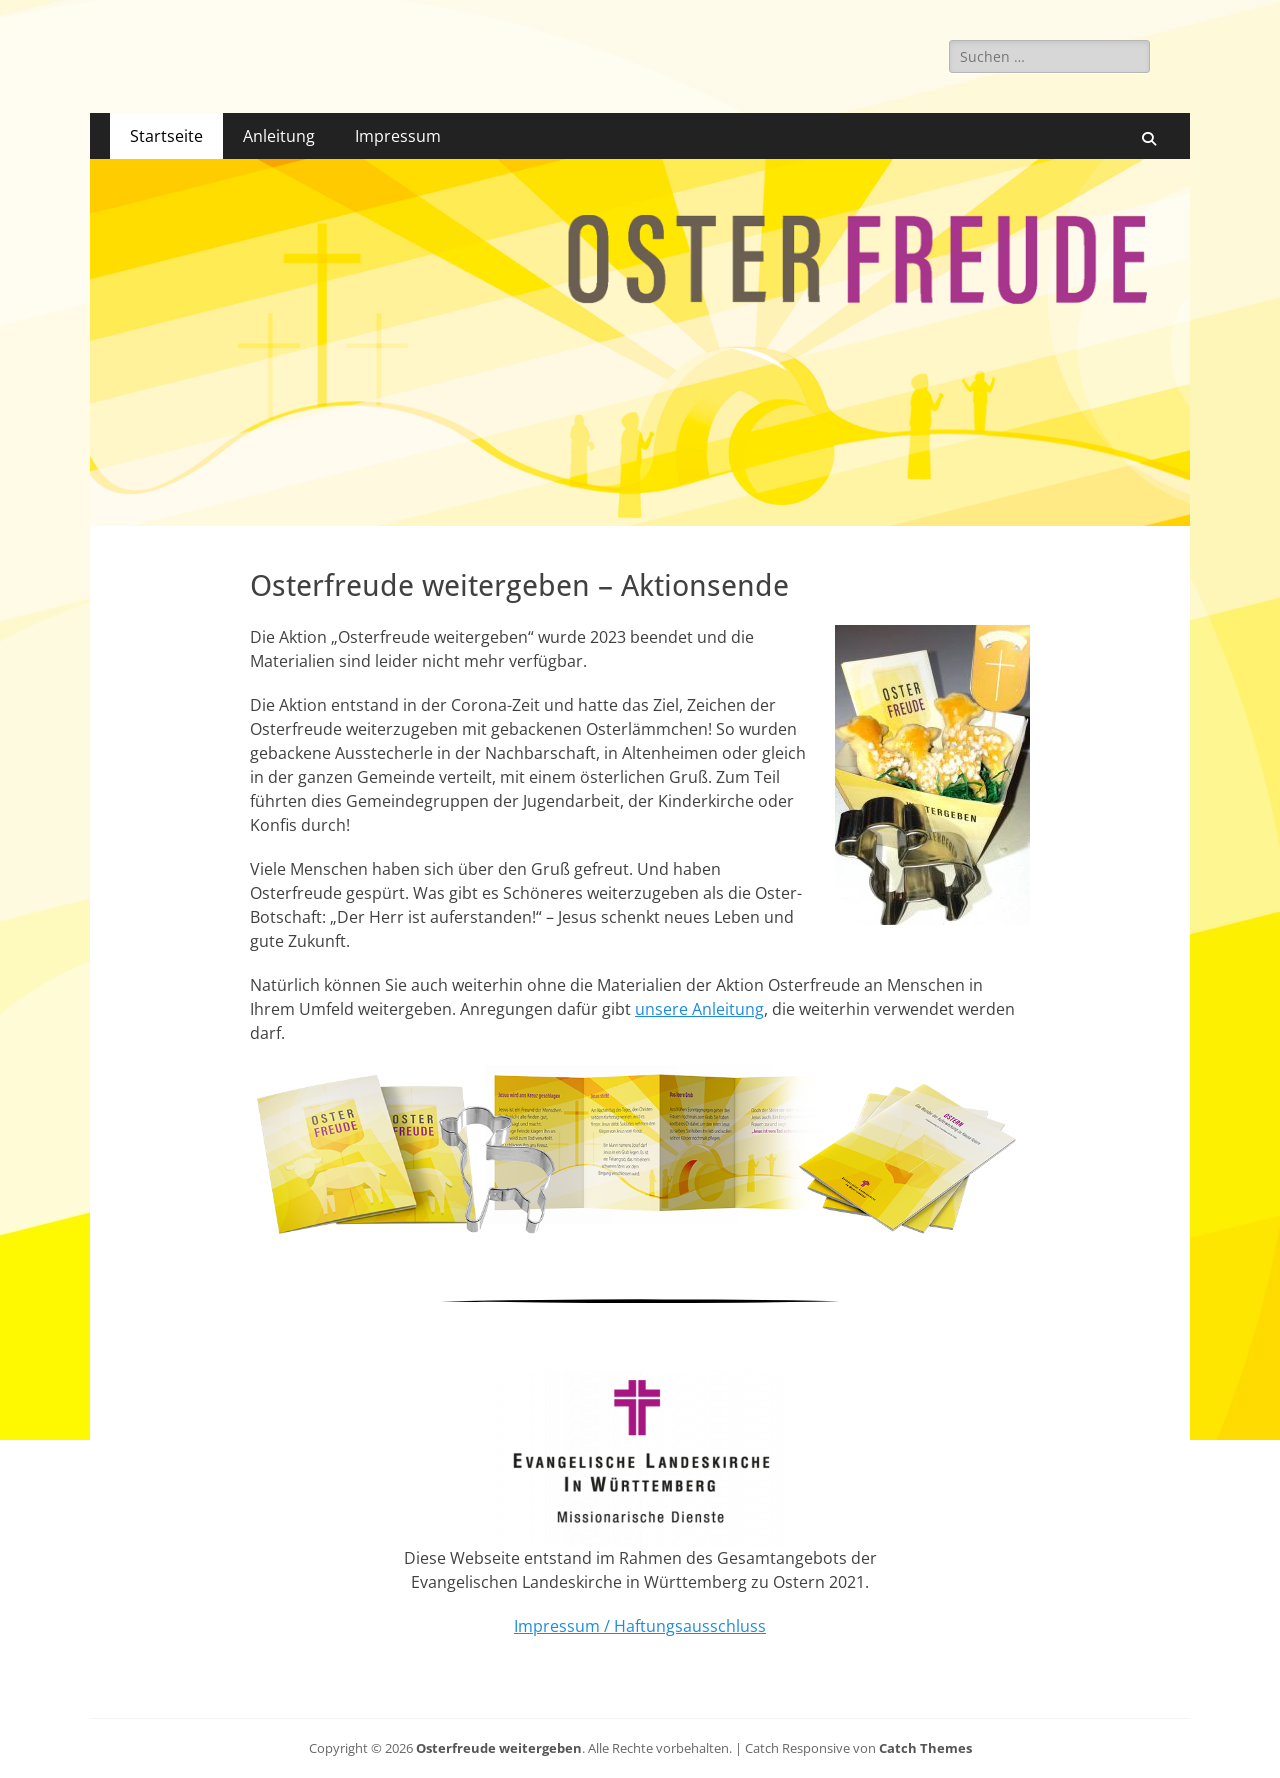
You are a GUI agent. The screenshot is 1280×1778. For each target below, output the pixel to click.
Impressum (398, 136)
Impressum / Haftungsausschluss (640, 1626)
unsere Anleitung (699, 1009)
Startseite (166, 136)
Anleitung (279, 136)
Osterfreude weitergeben (499, 1748)
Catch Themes (925, 1748)
